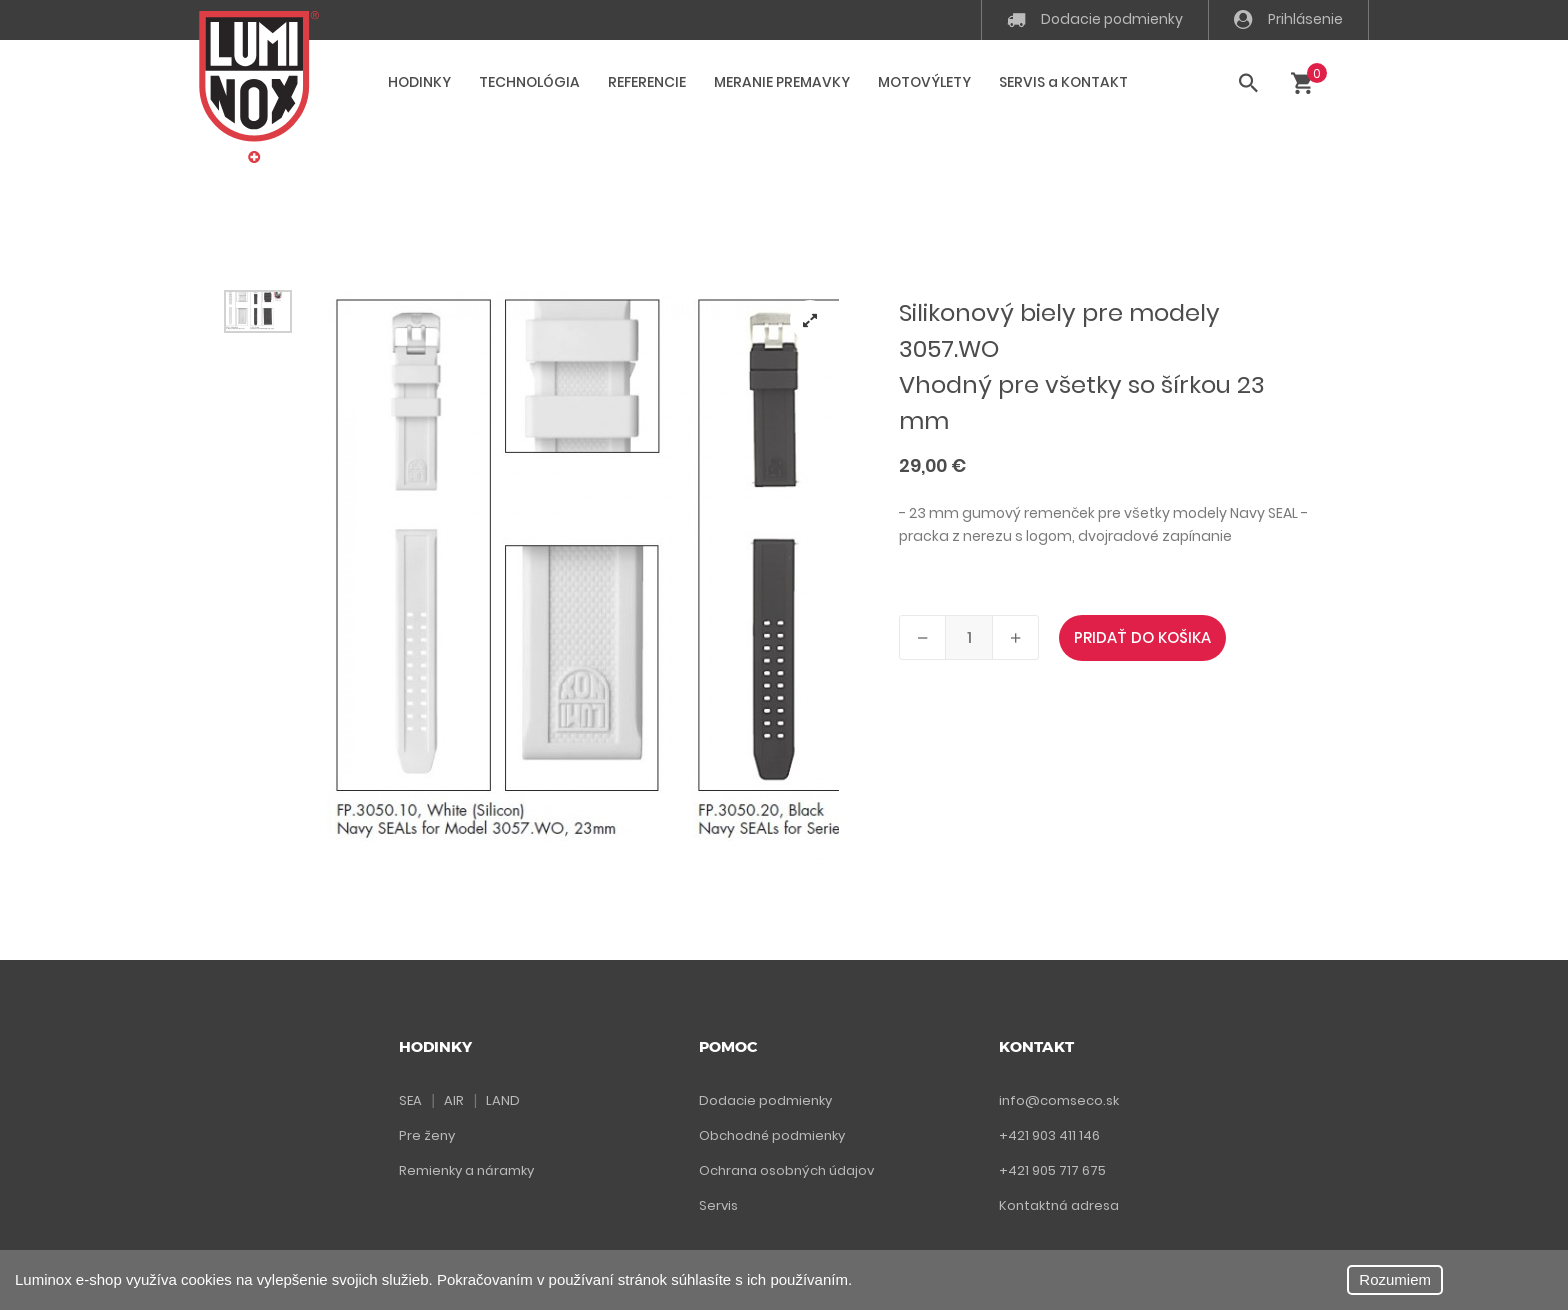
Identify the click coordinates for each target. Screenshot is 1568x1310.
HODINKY (419, 82)
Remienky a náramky (466, 1170)
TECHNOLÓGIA (529, 82)
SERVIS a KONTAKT (1063, 82)
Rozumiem (1395, 1279)
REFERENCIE (647, 82)
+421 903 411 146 (1049, 1135)
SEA (410, 1100)
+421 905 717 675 (1052, 1170)
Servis (718, 1205)
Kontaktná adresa (1059, 1205)
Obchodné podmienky (772, 1135)
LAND (503, 1100)
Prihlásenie (1288, 19)
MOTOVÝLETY (924, 82)
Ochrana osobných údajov (786, 1170)
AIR (454, 1100)
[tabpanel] (583, 590)
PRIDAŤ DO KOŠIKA (1142, 637)
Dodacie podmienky (1095, 19)
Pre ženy (427, 1135)
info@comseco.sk (1059, 1100)
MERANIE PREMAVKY (782, 82)
